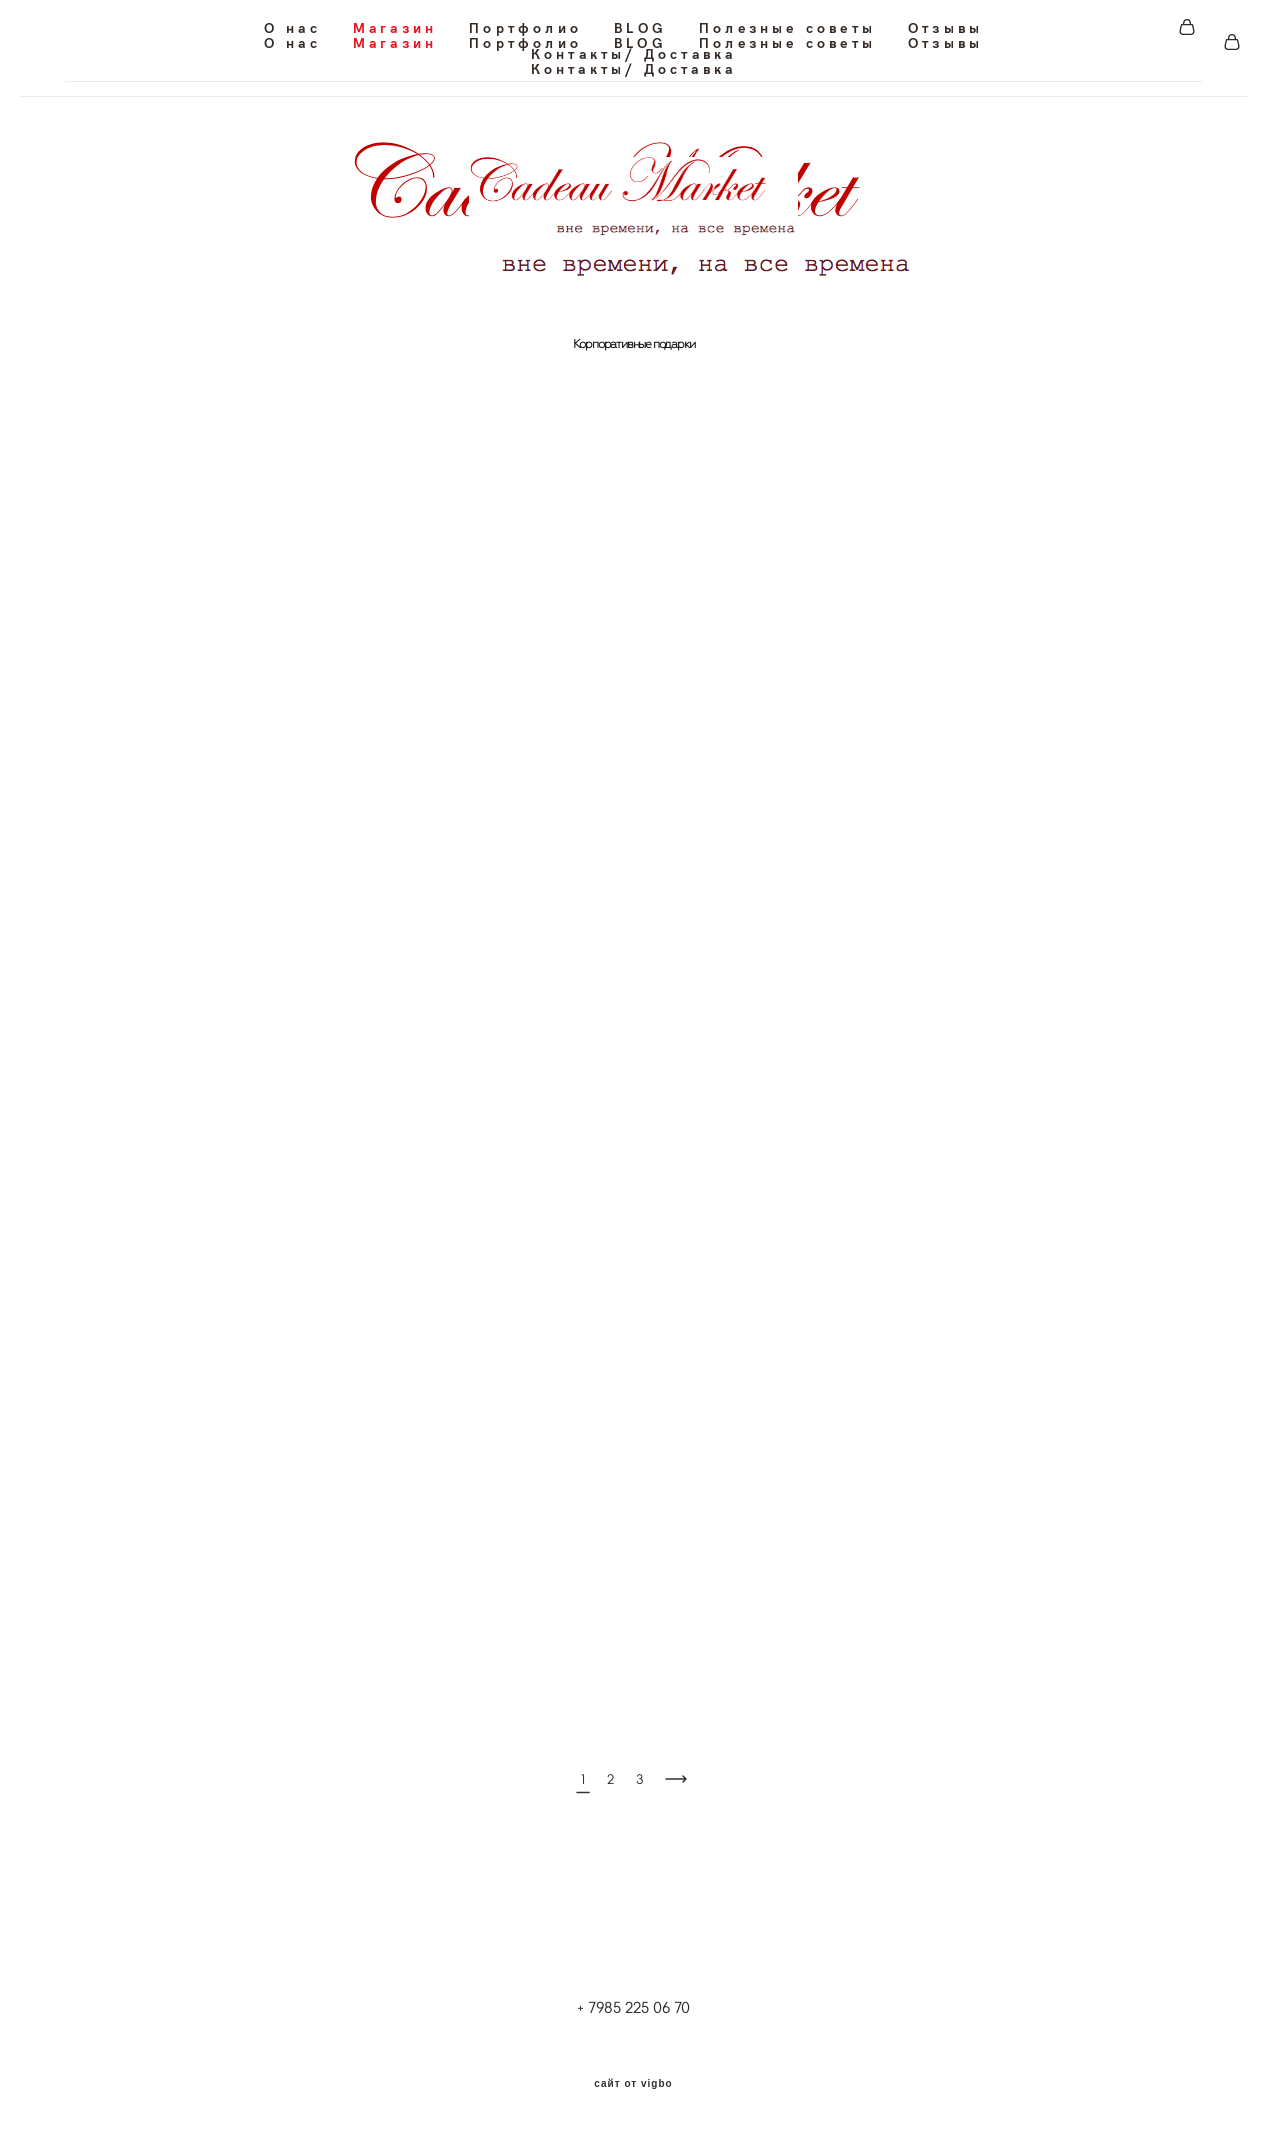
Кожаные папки (725, 351)
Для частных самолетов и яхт (436, 351)
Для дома (222, 351)
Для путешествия (1018, 351)
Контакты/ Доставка (634, 54)
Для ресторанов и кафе (597, 351)
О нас (292, 28)
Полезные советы (787, 28)
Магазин (395, 28)
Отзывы (945, 28)
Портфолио (525, 28)
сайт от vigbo (633, 2083)
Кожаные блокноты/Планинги (869, 351)
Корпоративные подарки (634, 371)
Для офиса (305, 351)
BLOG (640, 28)
